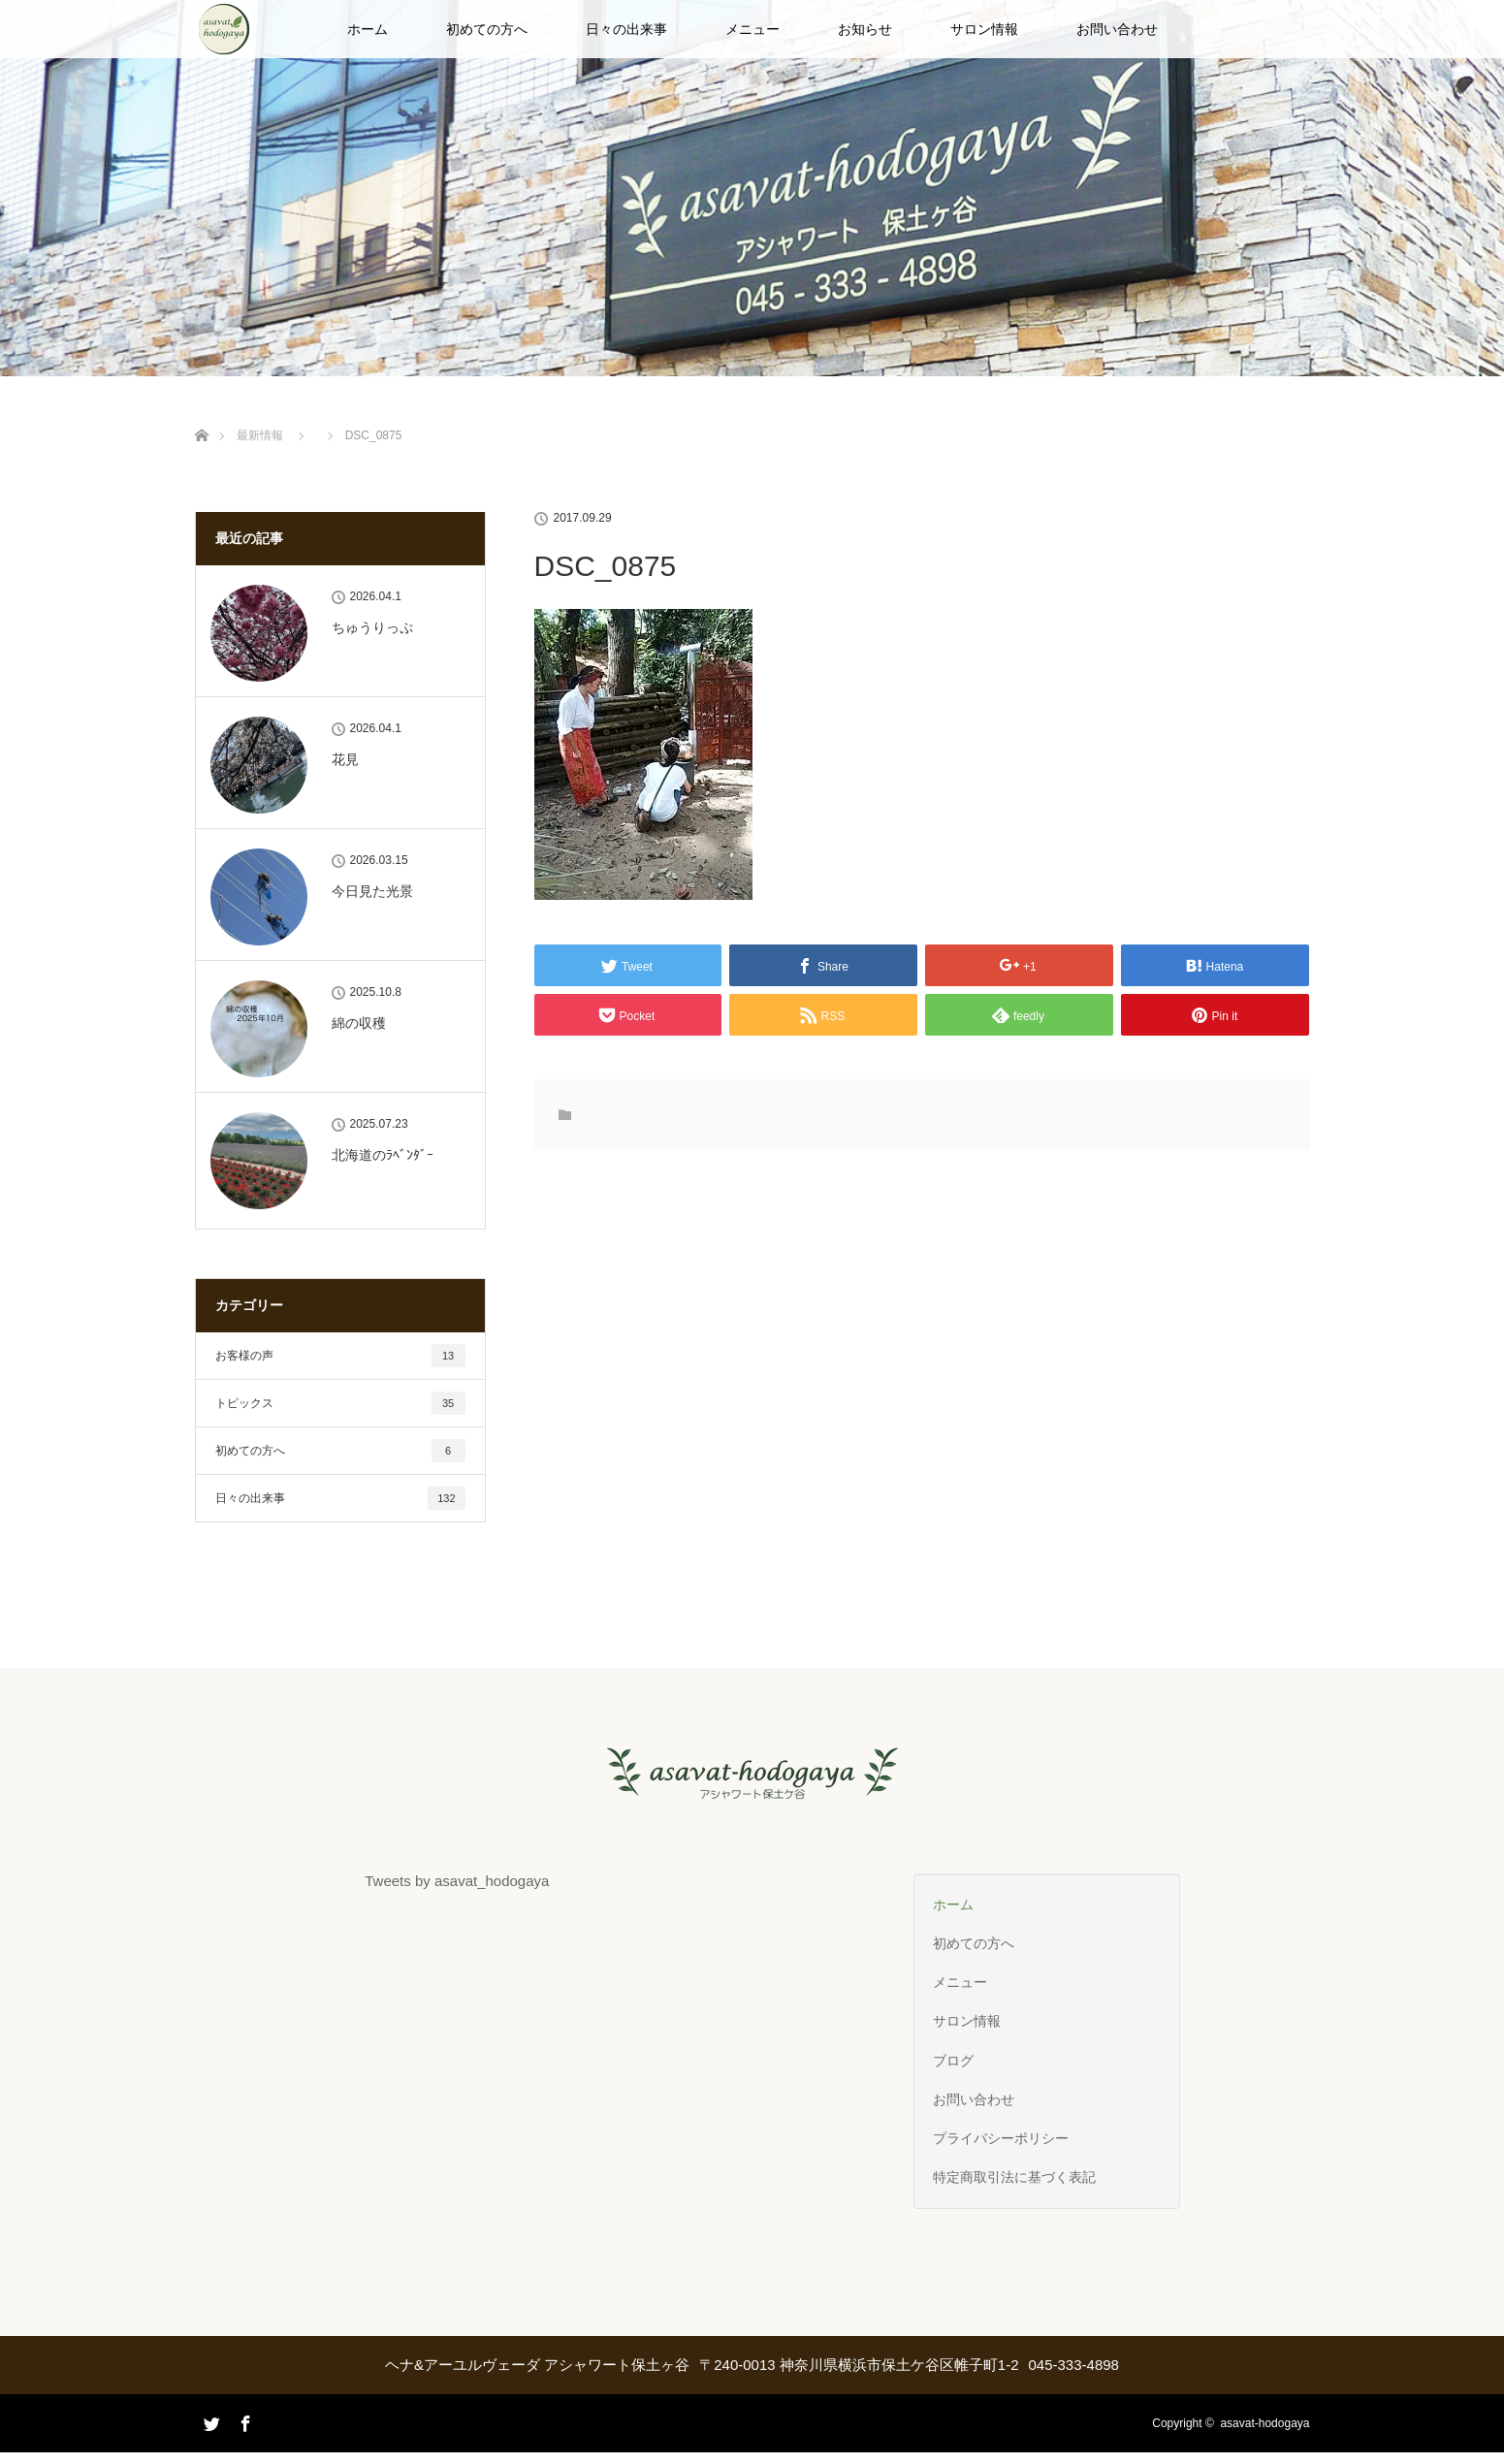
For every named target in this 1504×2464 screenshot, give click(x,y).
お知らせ (865, 29)
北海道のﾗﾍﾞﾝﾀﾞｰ (382, 1155)
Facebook (243, 2420)
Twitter (209, 2449)
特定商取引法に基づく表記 (1014, 2177)
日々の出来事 (626, 29)
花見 (345, 759)
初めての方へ (487, 29)
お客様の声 (340, 1355)
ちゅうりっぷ (372, 627)
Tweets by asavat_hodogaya (457, 1880)
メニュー (752, 29)
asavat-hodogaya (1264, 2423)
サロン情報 (984, 29)
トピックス (340, 1403)
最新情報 (260, 435)
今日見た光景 (372, 891)
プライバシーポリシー (1001, 2138)
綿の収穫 (359, 1023)
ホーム (367, 29)
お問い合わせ (1117, 29)
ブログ (953, 2060)
